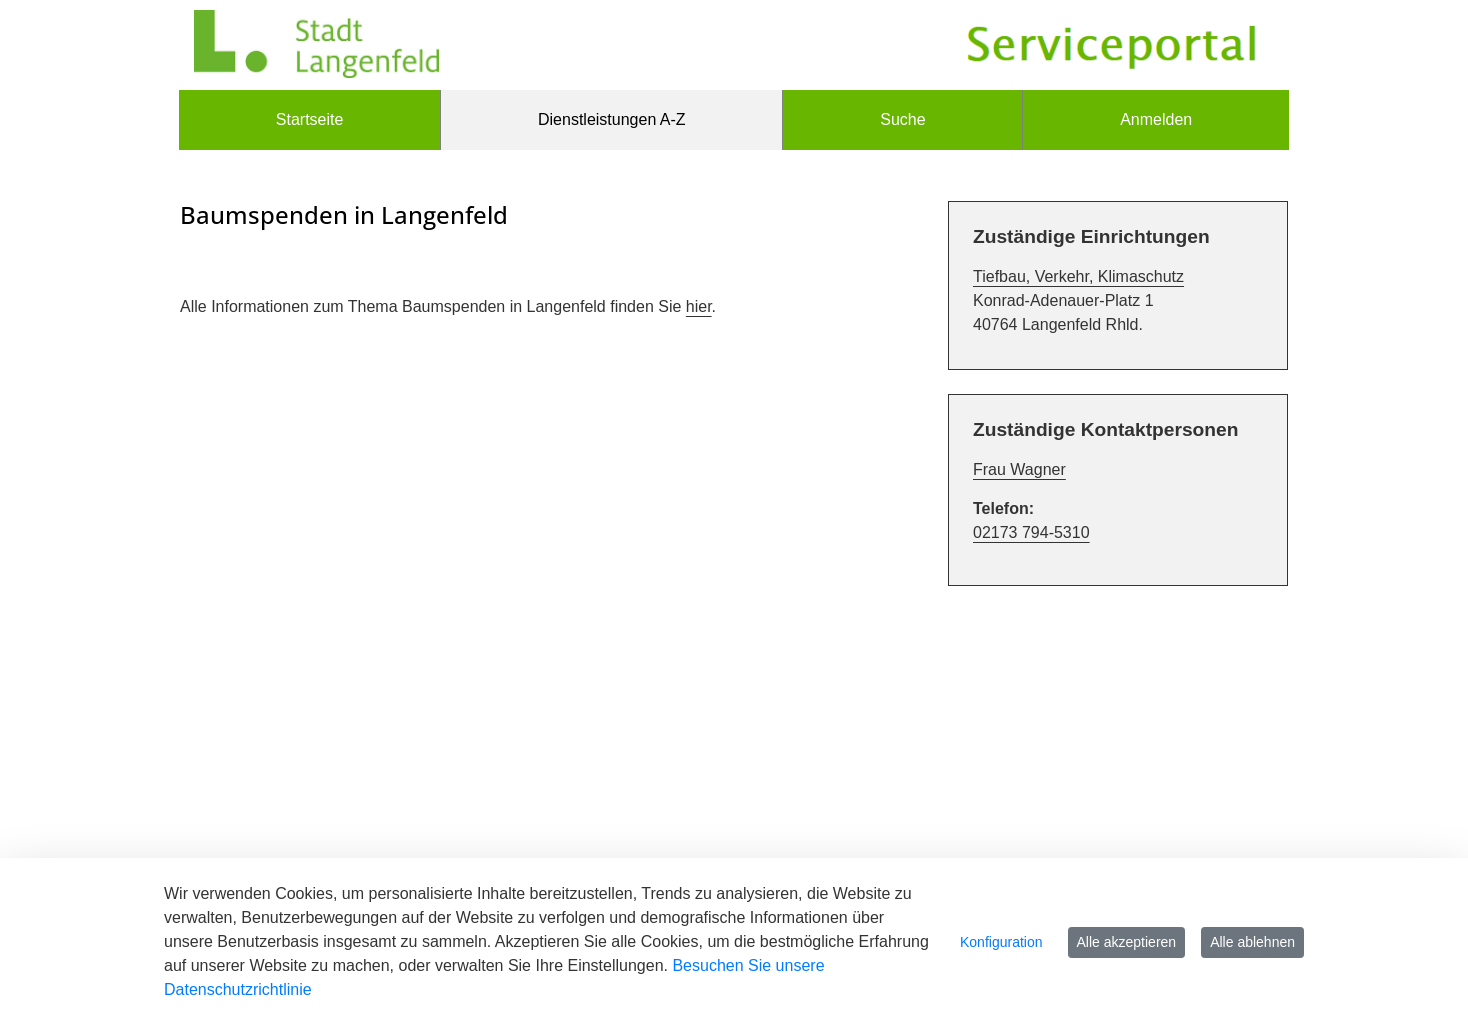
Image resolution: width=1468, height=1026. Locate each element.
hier (699, 306)
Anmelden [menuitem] (1156, 119)
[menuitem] (309, 120)
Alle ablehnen (1252, 942)
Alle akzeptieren (1127, 942)
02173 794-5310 (1031, 532)
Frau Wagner (1019, 469)
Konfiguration (1001, 942)
